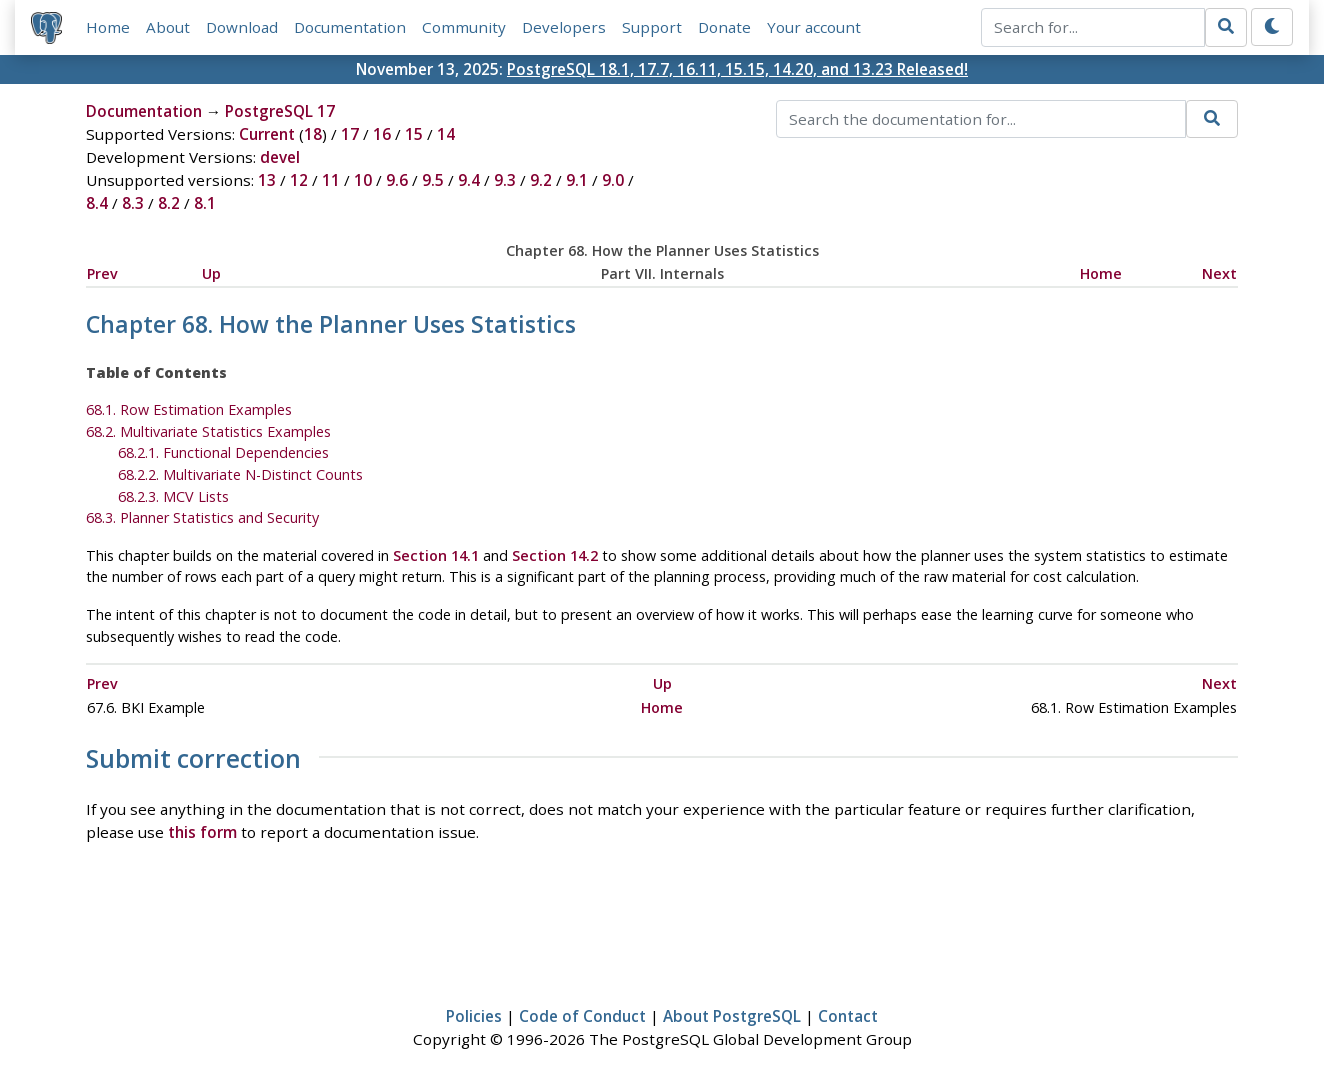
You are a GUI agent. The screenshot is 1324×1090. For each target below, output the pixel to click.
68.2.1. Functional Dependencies (223, 452)
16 (382, 134)
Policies (474, 1016)
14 (446, 134)
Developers (564, 27)
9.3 (505, 180)
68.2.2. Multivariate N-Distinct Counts (240, 474)
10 (363, 180)
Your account (814, 27)
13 (267, 180)
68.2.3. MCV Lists (173, 496)
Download (242, 27)
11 (331, 180)
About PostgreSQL (732, 1016)
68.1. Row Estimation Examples (189, 409)
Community (464, 27)
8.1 (205, 203)
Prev (102, 273)
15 (414, 134)
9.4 (469, 180)
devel (280, 157)
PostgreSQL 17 (280, 111)
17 (350, 134)
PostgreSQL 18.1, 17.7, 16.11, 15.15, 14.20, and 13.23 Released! (737, 69)
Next (1219, 273)
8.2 (169, 203)
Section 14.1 (436, 555)
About (168, 27)
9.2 (541, 180)
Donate (724, 27)
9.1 (577, 180)
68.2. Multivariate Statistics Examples (208, 431)
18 (313, 134)
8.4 (97, 203)
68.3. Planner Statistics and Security (202, 517)
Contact (848, 1016)
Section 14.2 (555, 555)
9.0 (613, 180)
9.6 (397, 180)
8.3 (133, 203)
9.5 (433, 180)
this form (202, 832)
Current (267, 134)
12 (299, 180)
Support (652, 27)
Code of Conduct (582, 1016)
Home (108, 27)
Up (211, 273)
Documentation (350, 27)
